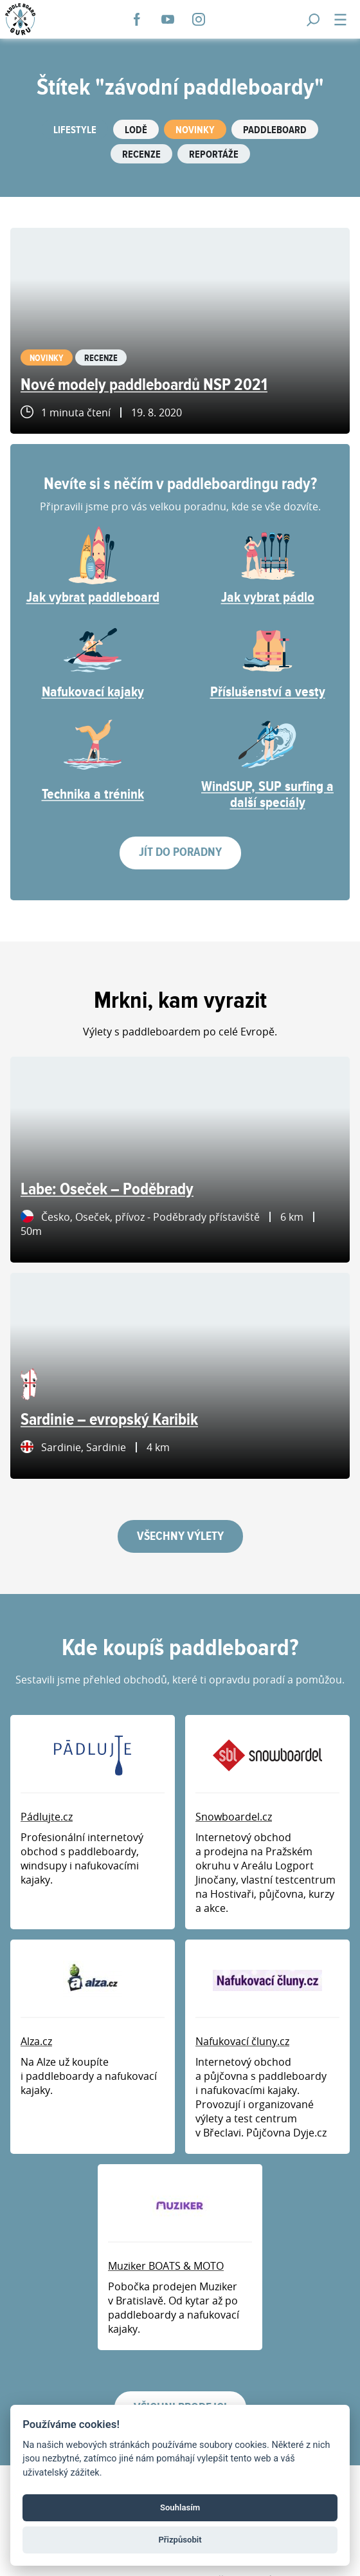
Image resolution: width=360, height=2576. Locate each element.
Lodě (136, 130)
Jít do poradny (180, 852)
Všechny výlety (180, 1536)
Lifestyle (74, 130)
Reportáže (214, 155)
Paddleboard (275, 130)
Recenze (141, 155)
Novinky (195, 130)
